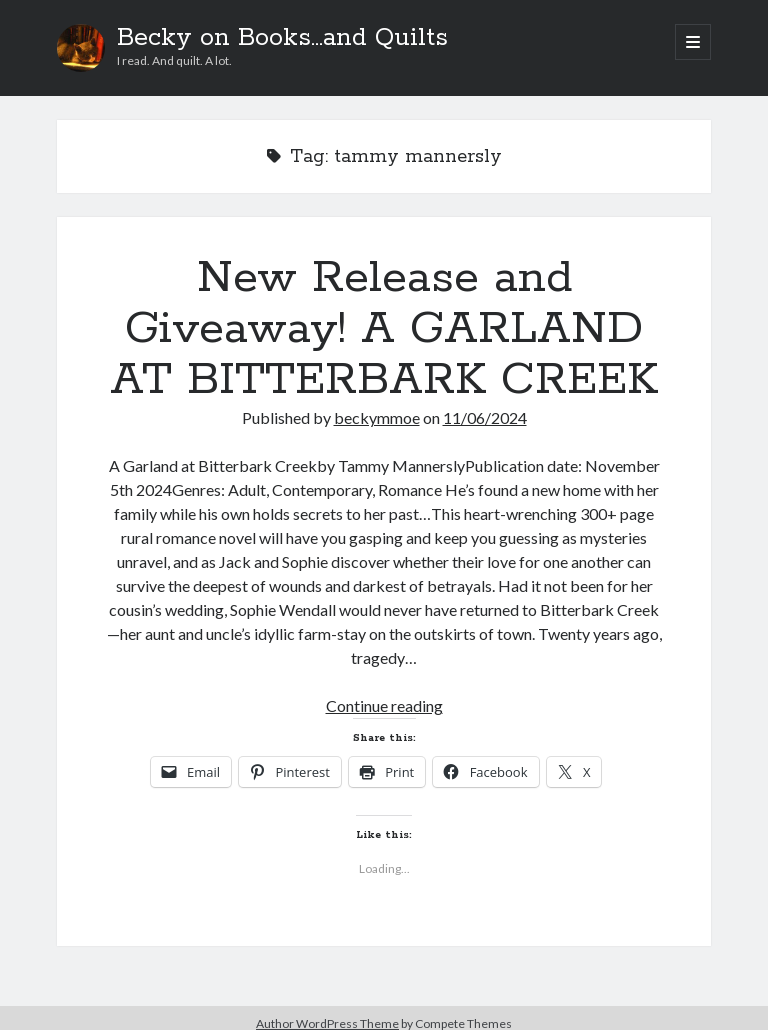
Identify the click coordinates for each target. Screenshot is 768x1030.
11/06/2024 (485, 417)
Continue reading (384, 705)
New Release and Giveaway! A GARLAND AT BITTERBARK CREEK (384, 329)
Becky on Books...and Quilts (282, 38)
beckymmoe (377, 417)
